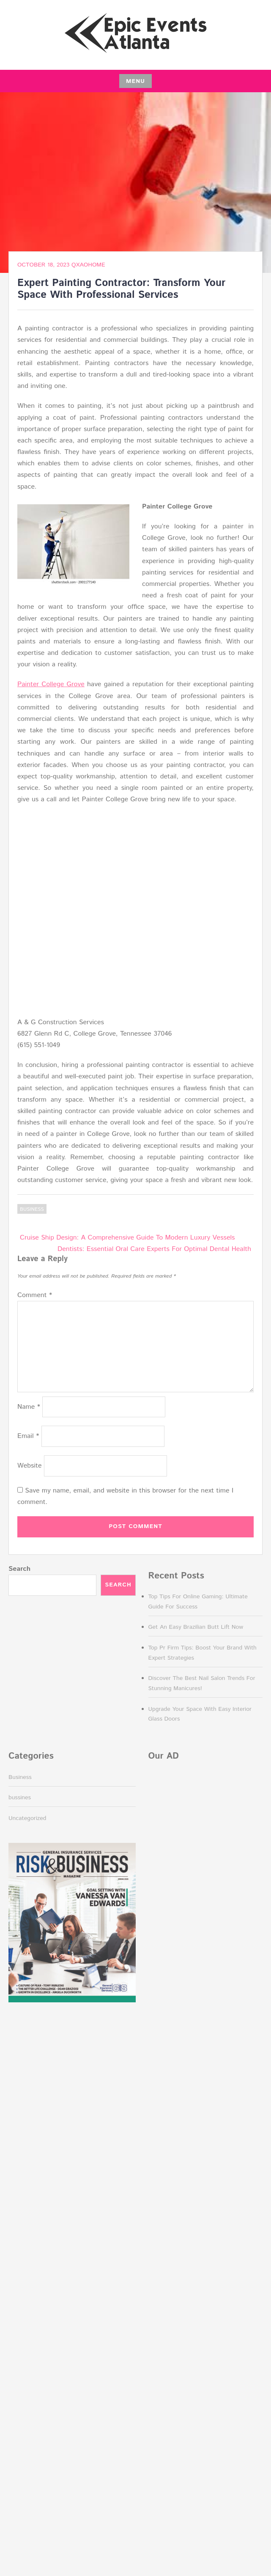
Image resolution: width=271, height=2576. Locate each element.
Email (28, 1436)
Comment (34, 1295)
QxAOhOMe (88, 265)
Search (19, 1569)
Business (32, 1209)
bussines (19, 1797)
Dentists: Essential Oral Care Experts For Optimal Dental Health (154, 1249)
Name (28, 1407)
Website (29, 1466)
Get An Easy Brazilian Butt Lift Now (196, 1627)
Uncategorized (27, 1818)
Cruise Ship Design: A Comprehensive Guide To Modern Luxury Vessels (127, 1238)
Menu (135, 81)
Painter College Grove (51, 684)
